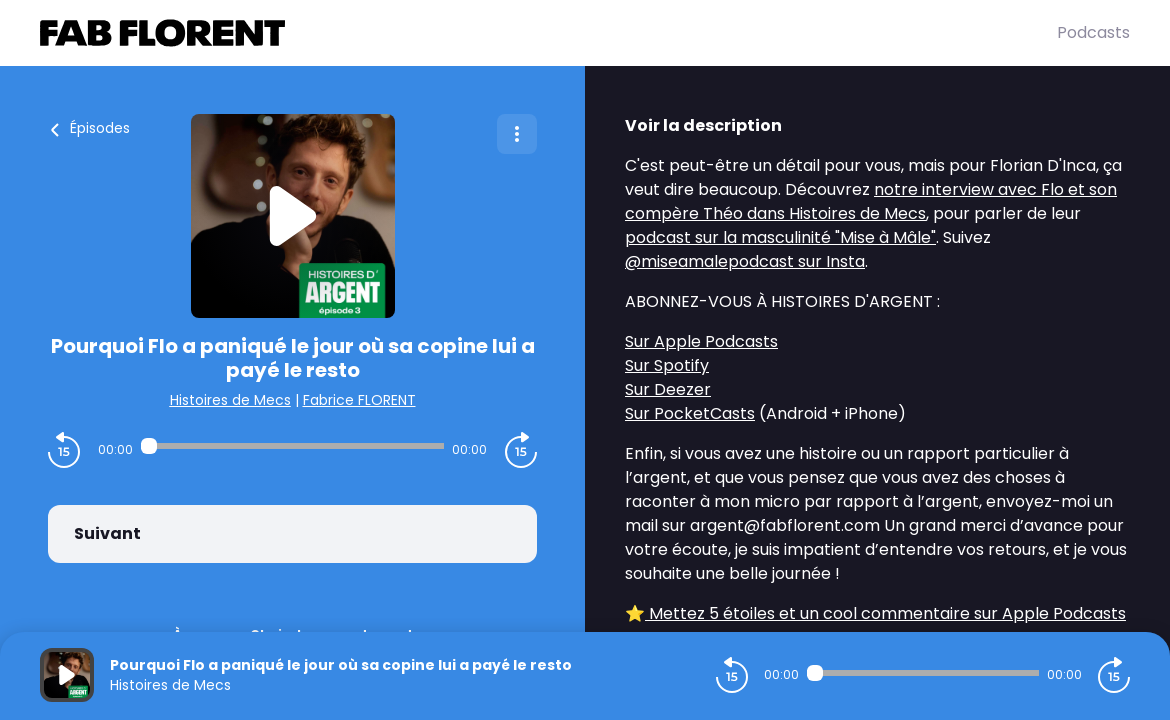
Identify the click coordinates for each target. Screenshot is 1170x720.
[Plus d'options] (517, 134)
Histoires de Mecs (230, 400)
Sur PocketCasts (690, 413)
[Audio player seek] (292, 446)
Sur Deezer (668, 389)
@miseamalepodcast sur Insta (745, 261)
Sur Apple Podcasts (701, 341)
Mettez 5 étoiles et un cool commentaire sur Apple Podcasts (885, 613)
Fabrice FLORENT (359, 400)
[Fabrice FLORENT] (548, 33)
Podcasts (1093, 32)
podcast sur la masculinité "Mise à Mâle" (780, 237)
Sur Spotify (667, 365)
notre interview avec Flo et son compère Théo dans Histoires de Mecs (871, 201)
